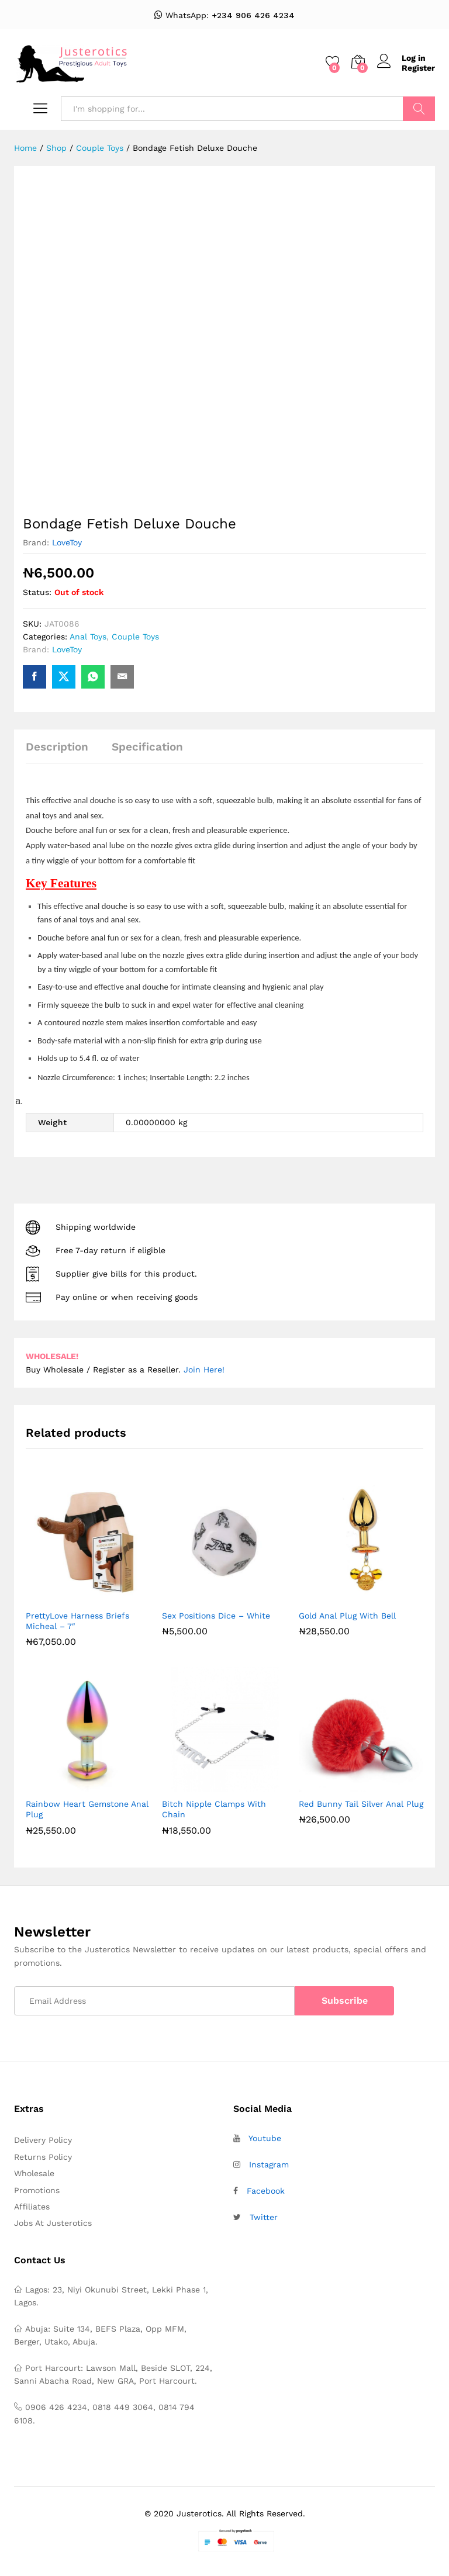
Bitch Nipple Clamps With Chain (214, 1809)
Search (419, 108)
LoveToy (67, 542)
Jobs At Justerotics (53, 2223)
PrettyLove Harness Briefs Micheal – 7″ (77, 1621)
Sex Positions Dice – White (216, 1615)
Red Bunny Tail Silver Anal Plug (361, 1804)
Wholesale (34, 2173)
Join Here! (204, 1369)
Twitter (264, 2217)
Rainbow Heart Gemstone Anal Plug (87, 1809)
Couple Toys (135, 636)
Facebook (266, 2190)
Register (418, 67)
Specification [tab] (147, 746)
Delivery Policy (43, 2140)
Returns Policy (43, 2157)
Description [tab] (57, 746)
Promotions (37, 2190)
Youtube (264, 2138)
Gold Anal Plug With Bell (347, 1615)
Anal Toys (88, 636)
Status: (37, 592)
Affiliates (32, 2206)
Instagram (269, 2164)
